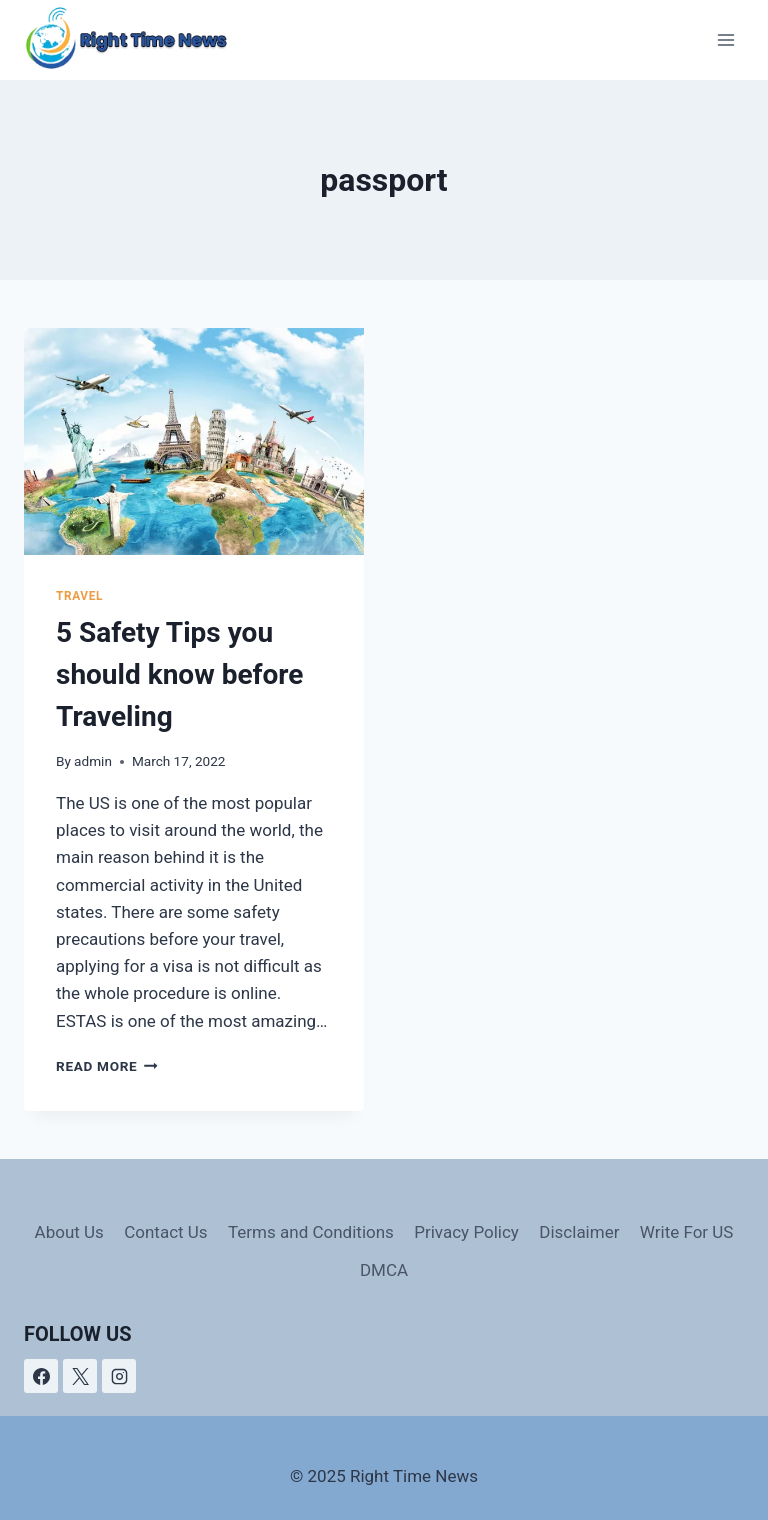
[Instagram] (119, 1376)
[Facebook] (41, 1376)
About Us (69, 1232)
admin (93, 761)
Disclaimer (579, 1232)
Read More (107, 1066)
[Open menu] (725, 39)
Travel (79, 596)
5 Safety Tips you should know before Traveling (179, 674)
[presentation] (194, 441)
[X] (80, 1376)
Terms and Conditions (311, 1232)
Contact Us (165, 1232)
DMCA (384, 1270)
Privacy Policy (466, 1232)
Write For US (687, 1232)
